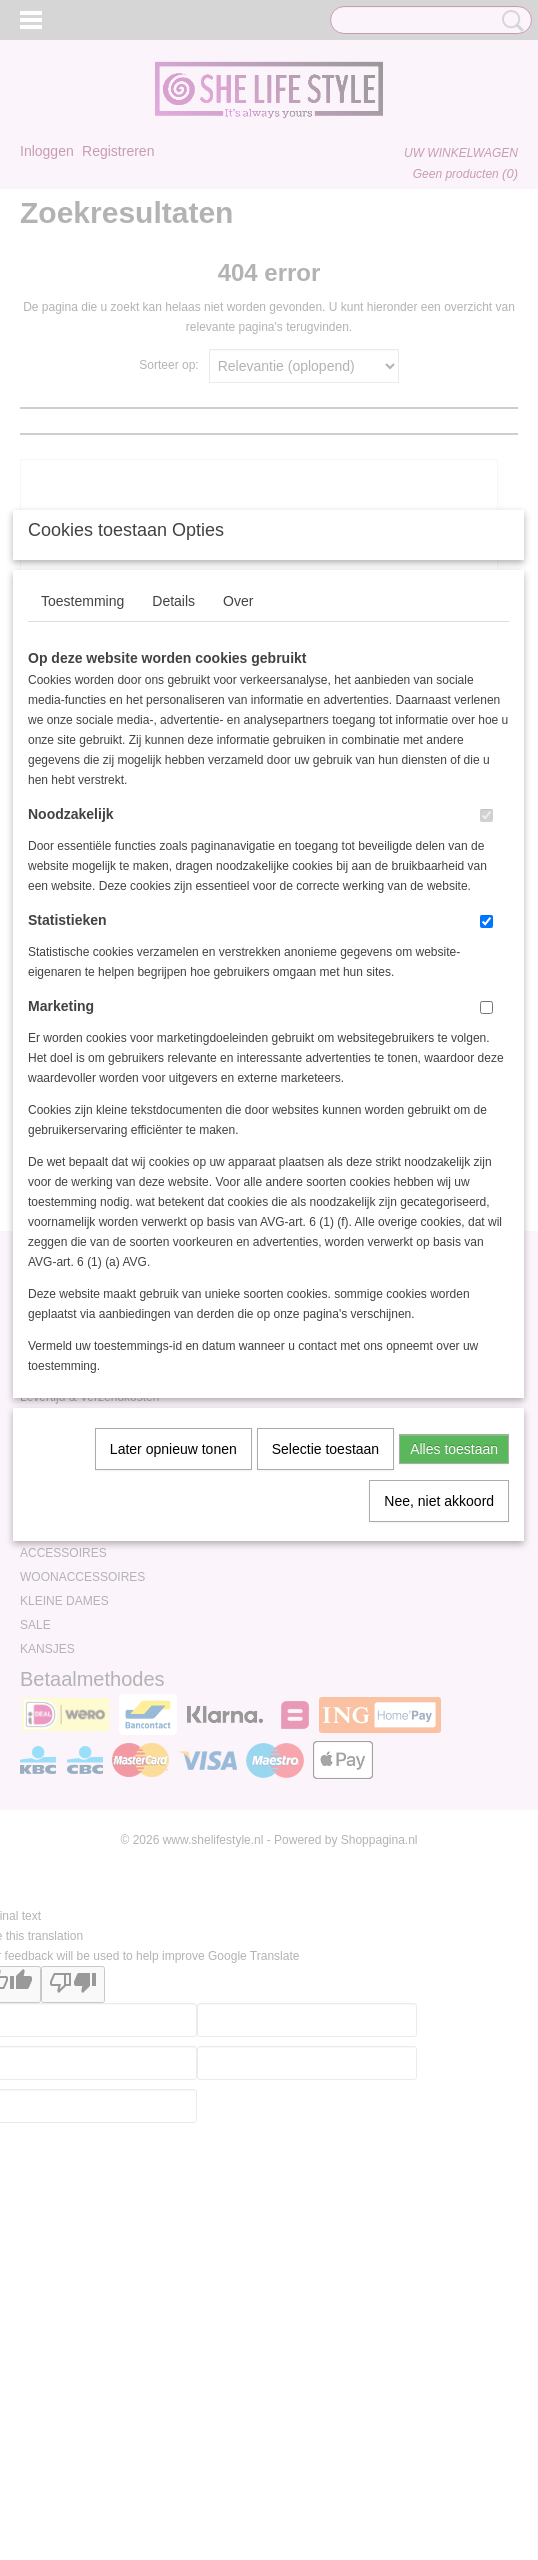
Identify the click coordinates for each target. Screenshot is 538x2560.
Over (238, 795)
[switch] (486, 1009)
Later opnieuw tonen (173, 1643)
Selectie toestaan (325, 1643)
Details (173, 795)
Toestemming (82, 795)
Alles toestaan (454, 1643)
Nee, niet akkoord (439, 1695)
